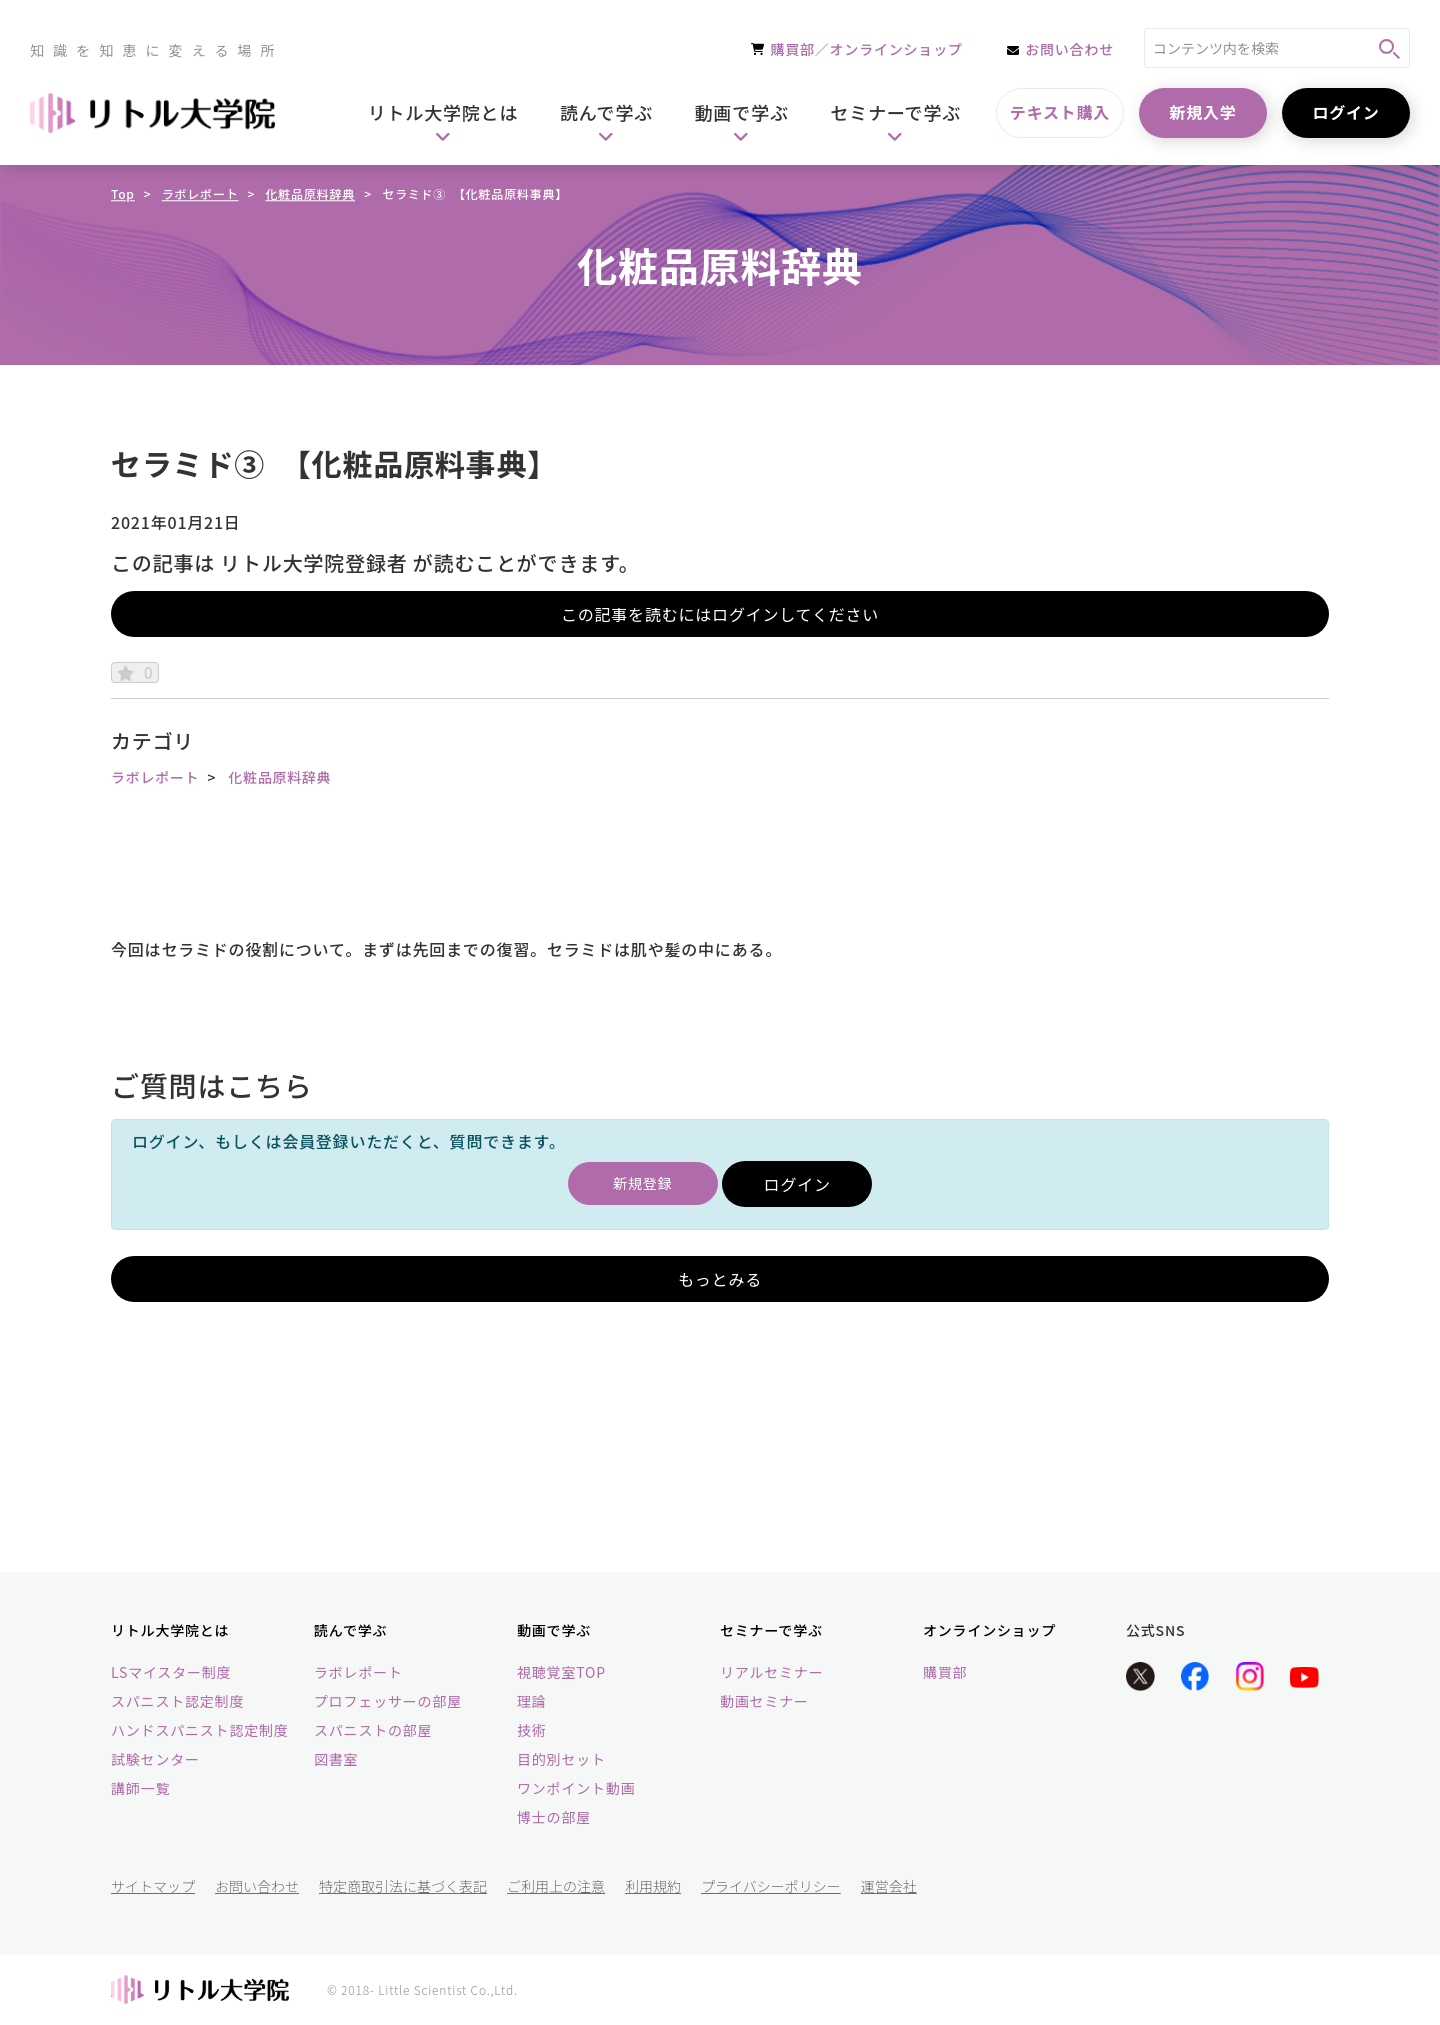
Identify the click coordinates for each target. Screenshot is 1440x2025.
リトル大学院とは (170, 1630)
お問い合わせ (257, 1887)
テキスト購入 (1060, 112)
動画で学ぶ (554, 1630)
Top (123, 193)
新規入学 (1202, 112)
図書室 (336, 1760)
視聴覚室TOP (561, 1673)
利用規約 (653, 1887)
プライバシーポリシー (771, 1887)
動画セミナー (764, 1702)
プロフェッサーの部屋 (388, 1702)
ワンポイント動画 (576, 1789)
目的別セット (561, 1760)
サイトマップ (153, 1887)
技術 (532, 1731)
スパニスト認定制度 (177, 1702)
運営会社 (889, 1887)
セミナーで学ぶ (771, 1630)
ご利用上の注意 (556, 1887)
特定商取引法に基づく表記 (403, 1887)
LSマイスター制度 (171, 1673)
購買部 (945, 1673)
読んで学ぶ (350, 1630)
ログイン (1345, 112)
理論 (532, 1702)
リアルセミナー (771, 1673)
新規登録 (642, 1184)
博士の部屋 (554, 1818)
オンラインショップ (989, 1630)
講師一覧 (140, 1789)
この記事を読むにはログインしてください (720, 614)
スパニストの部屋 (373, 1731)
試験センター (155, 1760)
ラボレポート (200, 193)
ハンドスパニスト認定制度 (200, 1731)
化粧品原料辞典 (311, 193)
